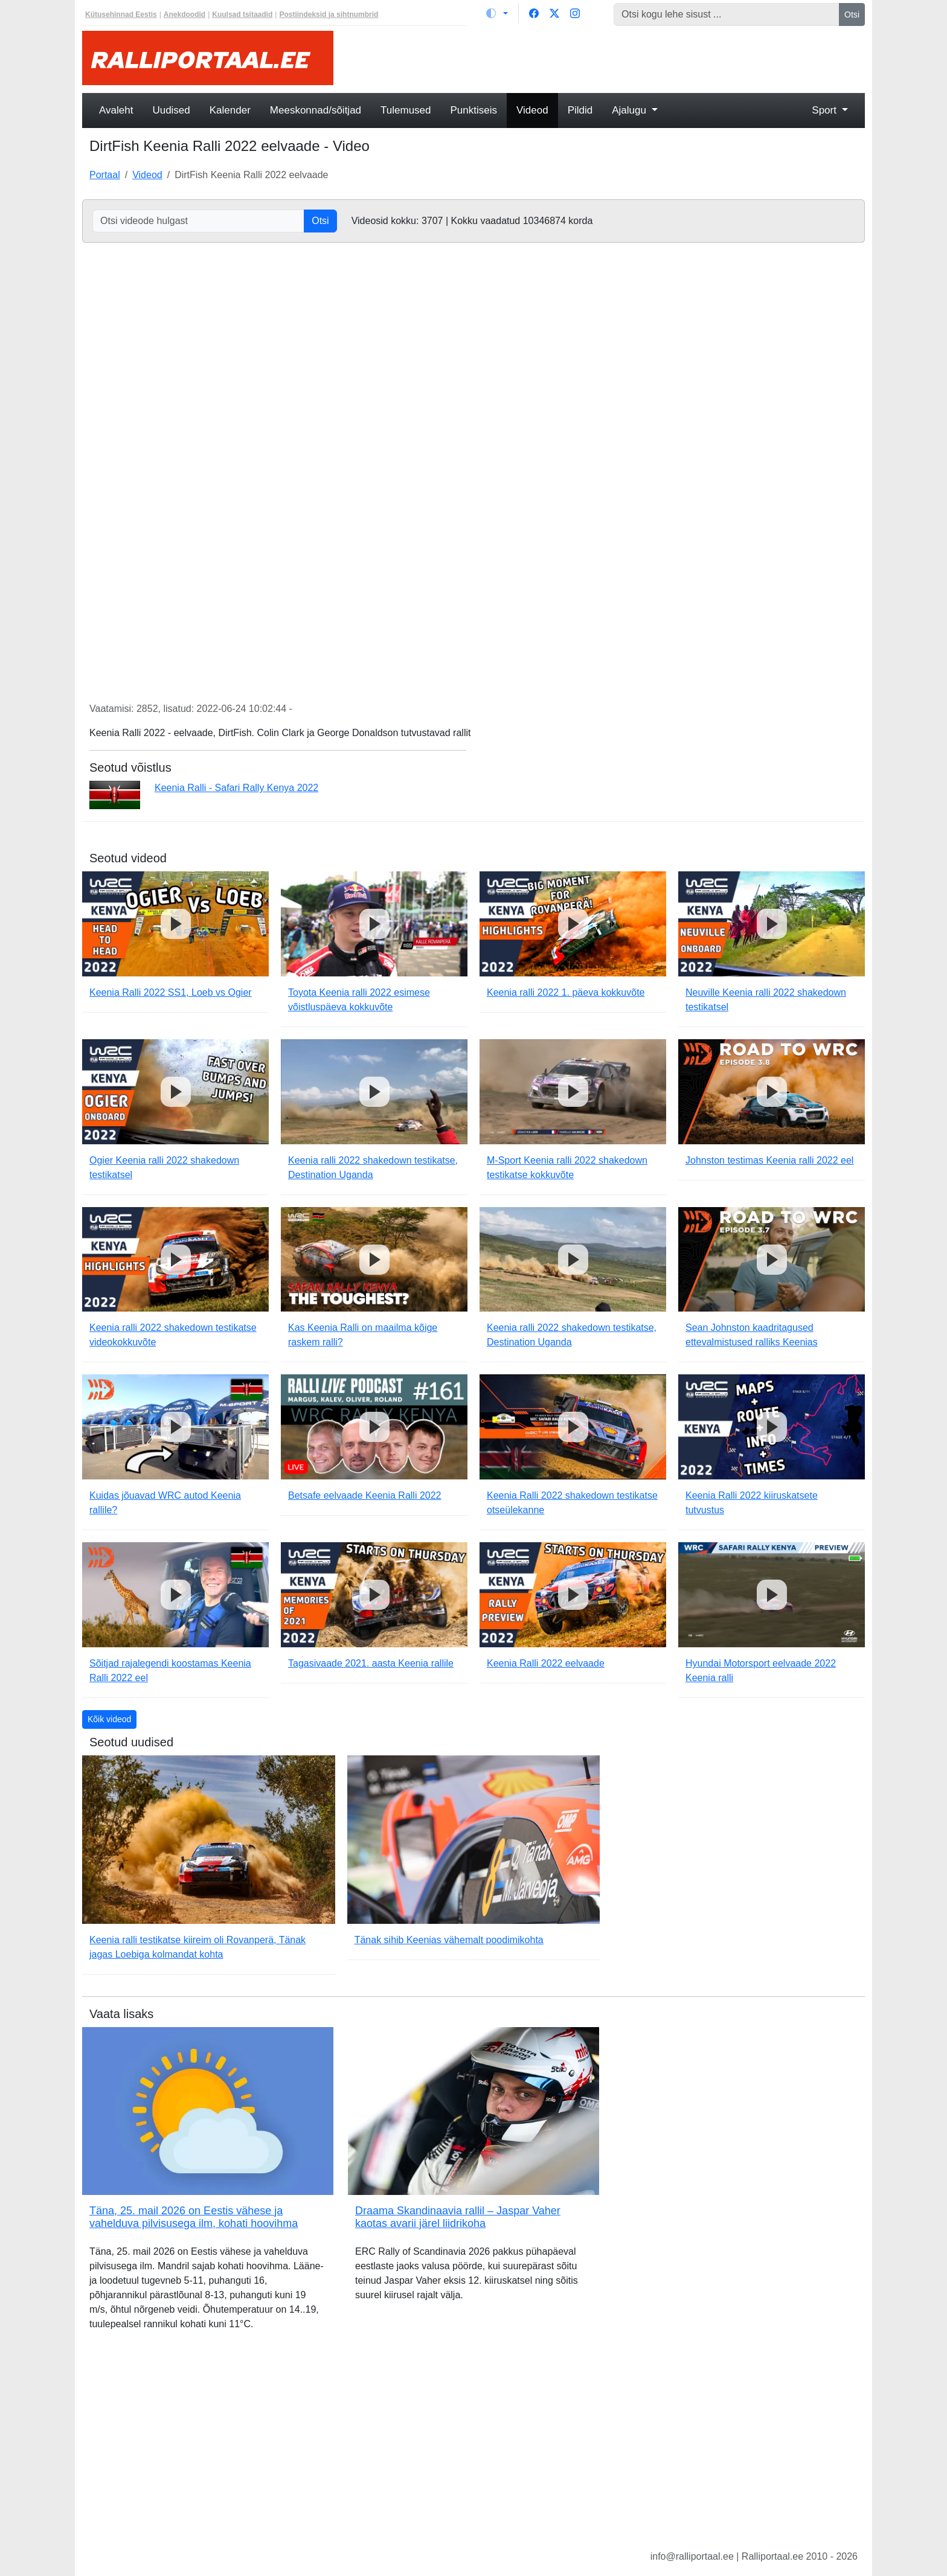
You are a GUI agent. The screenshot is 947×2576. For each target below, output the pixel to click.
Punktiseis (474, 110)
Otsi (851, 14)
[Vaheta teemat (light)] (497, 13)
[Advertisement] (606, 58)
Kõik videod (109, 1719)
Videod (532, 110)
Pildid (580, 110)
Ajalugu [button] (630, 110)
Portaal (104, 175)
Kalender (230, 110)
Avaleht (116, 110)
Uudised (171, 110)
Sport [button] (825, 110)
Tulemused (405, 110)
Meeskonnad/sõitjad (315, 110)
